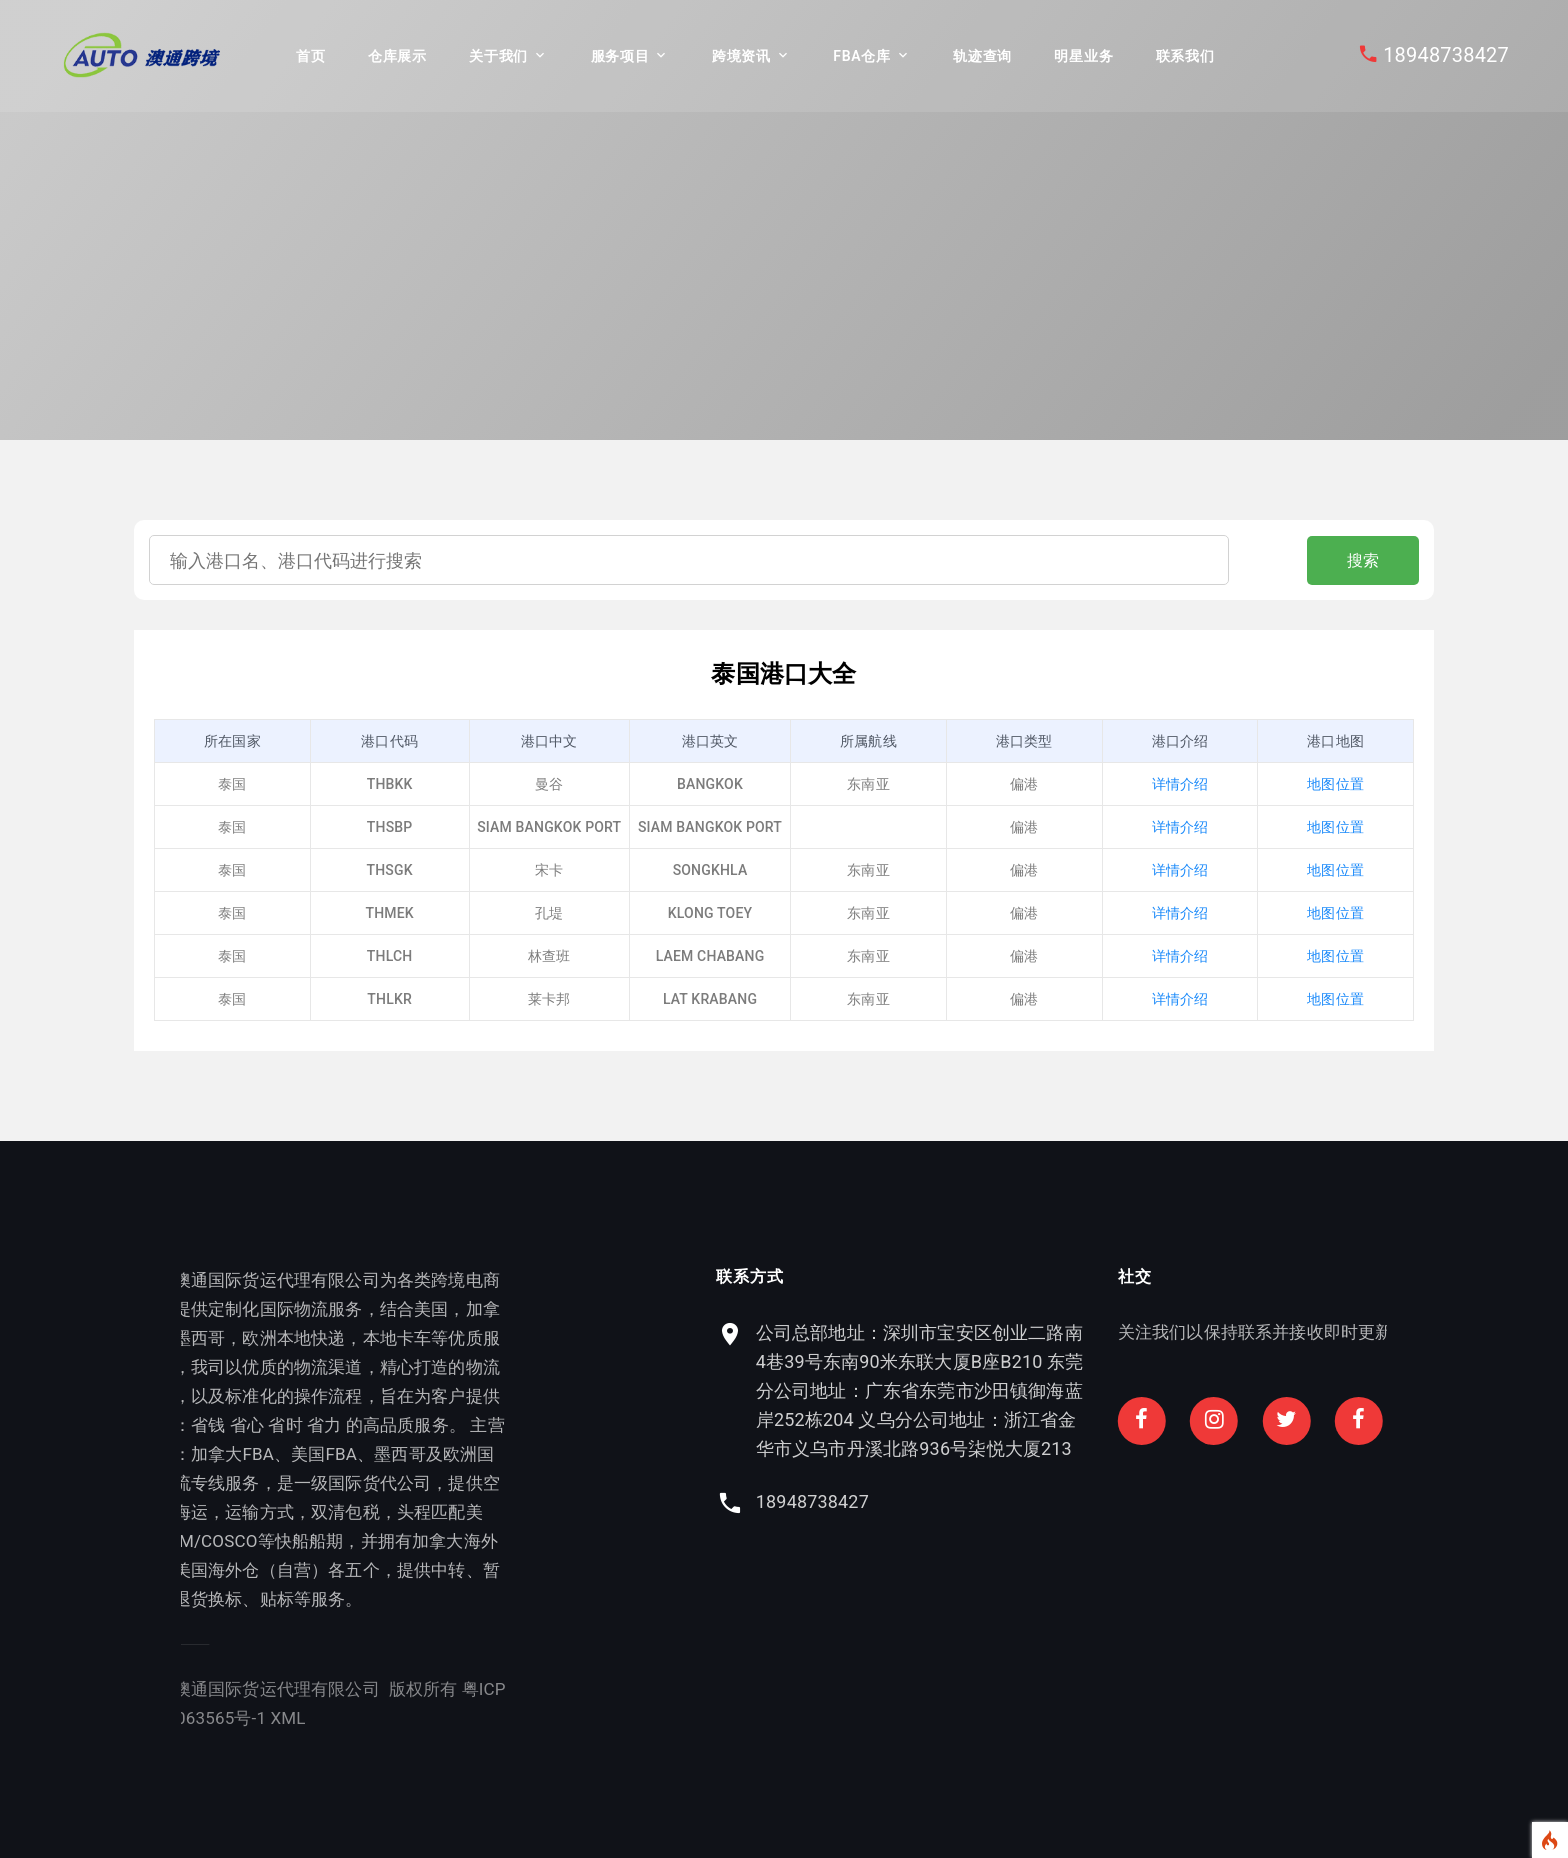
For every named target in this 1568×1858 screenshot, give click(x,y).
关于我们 (498, 56)
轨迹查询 (982, 56)
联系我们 (1185, 56)
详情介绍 (1180, 784)
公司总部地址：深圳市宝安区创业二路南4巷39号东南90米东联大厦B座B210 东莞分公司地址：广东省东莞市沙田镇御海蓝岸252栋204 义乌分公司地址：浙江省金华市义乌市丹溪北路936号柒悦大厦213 (1260, 1390)
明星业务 (1083, 56)
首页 (310, 56)
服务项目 (620, 56)
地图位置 (1335, 784)
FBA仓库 (861, 56)
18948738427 (1446, 55)
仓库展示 (397, 56)
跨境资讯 (741, 56)
